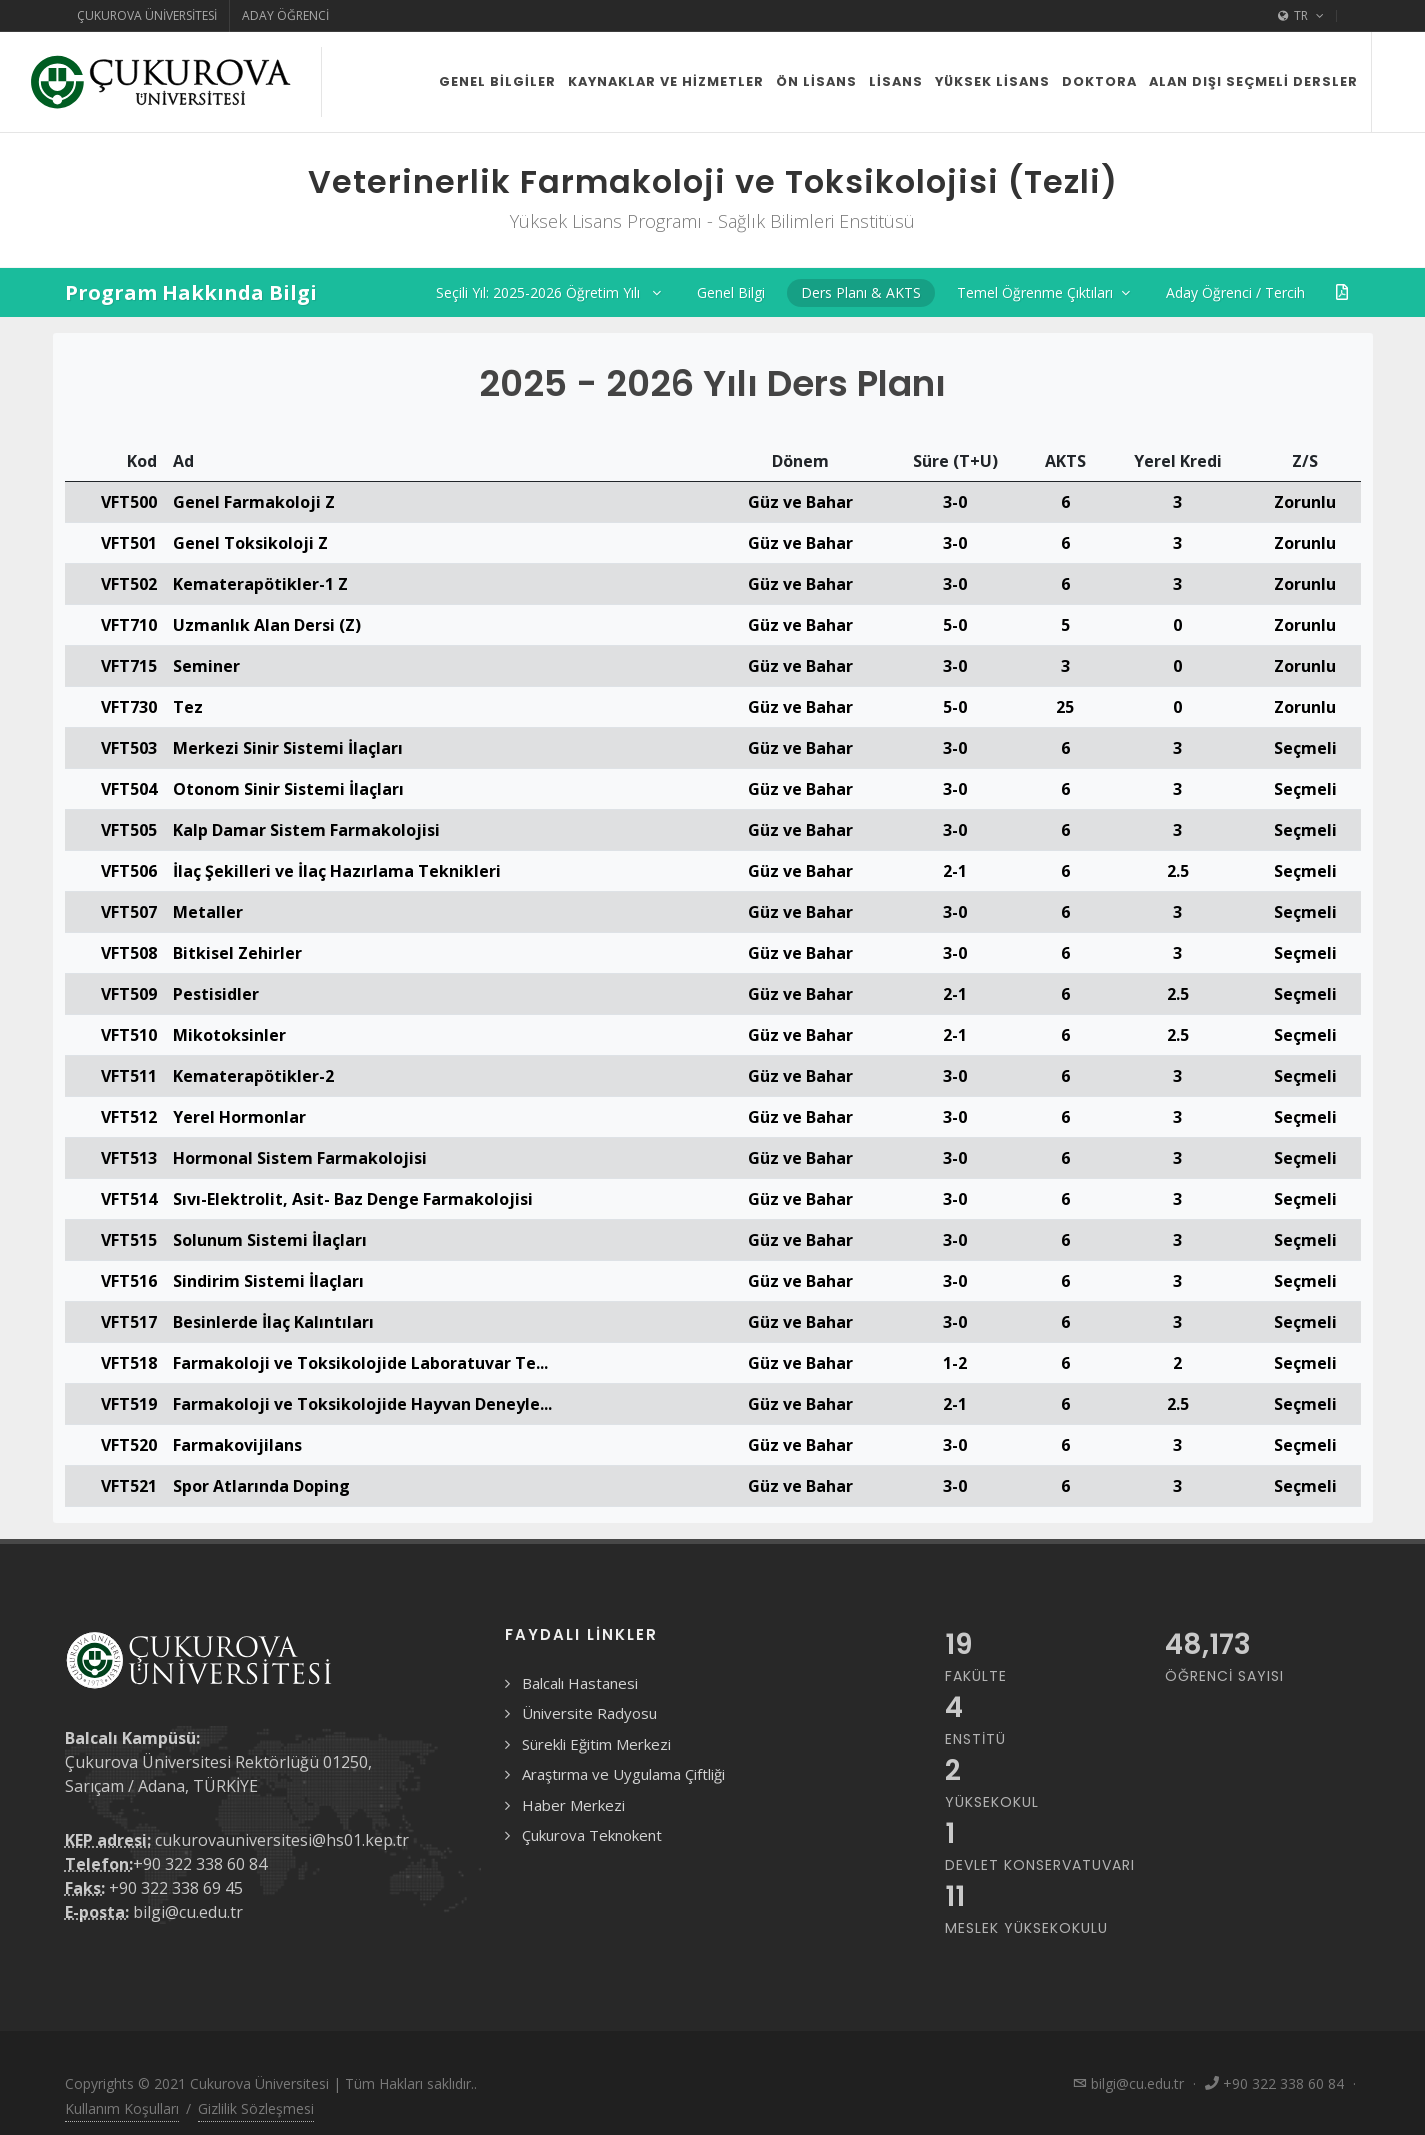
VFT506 (129, 871)
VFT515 (129, 1240)
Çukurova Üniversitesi (147, 15)
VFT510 (129, 1035)
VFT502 (129, 584)
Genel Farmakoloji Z (254, 502)
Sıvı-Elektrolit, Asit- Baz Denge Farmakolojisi (353, 1199)
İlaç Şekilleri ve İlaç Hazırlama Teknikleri (337, 871)
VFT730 (129, 707)
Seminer (206, 666)
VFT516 (129, 1281)
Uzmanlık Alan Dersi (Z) (267, 625)
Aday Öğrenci (285, 15)
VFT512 (129, 1117)
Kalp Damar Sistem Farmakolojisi (306, 830)
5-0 (955, 625)
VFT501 (129, 543)
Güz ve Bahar (800, 502)
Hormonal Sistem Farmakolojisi (300, 1158)
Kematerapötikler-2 (253, 1076)
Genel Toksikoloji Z (250, 543)
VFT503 (129, 748)
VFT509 (129, 994)
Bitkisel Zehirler (237, 953)
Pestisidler (216, 994)
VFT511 (129, 1076)
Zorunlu (1305, 502)
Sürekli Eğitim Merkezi (596, 1744)
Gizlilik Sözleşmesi (256, 2108)
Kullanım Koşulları (122, 2108)
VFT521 (129, 1486)
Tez (188, 707)
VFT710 (129, 625)
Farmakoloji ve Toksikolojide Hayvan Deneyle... (362, 1404)
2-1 (955, 871)
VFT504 (129, 789)
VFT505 (129, 830)
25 (1065, 707)
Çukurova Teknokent (592, 1835)
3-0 (955, 502)
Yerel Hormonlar (239, 1117)
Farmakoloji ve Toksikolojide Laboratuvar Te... (360, 1363)
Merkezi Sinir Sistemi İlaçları (288, 748)
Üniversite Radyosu (589, 1713)
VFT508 (129, 953)
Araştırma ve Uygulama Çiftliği (623, 1774)
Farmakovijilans (237, 1445)
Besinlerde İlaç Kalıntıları (273, 1322)
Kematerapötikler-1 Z (260, 584)
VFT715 (129, 666)
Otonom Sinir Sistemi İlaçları (288, 789)
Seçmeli (1305, 748)
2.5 (1178, 871)
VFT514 (129, 1199)
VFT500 (129, 502)
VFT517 (129, 1322)
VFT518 (129, 1363)
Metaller (208, 912)
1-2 (955, 1363)
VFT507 (129, 912)
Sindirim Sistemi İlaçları (268, 1281)
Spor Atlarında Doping (261, 1486)
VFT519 (129, 1404)
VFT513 (129, 1158)
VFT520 (129, 1445)
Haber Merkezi (573, 1805)
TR (1301, 16)
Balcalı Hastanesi (580, 1683)
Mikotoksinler (229, 1035)
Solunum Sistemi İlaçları (270, 1240)
